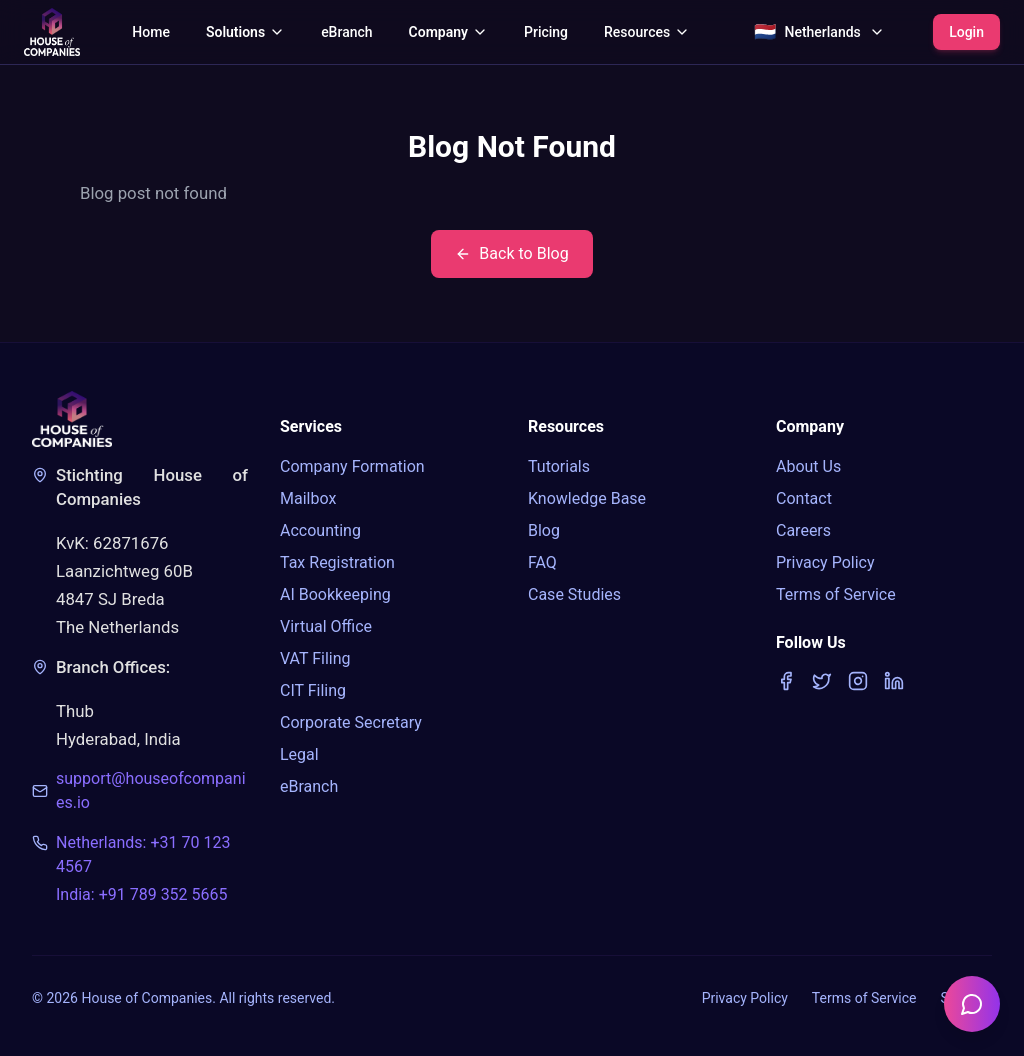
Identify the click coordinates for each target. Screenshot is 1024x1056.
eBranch (346, 32)
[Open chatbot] (972, 1004)
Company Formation (352, 466)
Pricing (546, 32)
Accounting (320, 530)
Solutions (245, 32)
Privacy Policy (825, 562)
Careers (803, 530)
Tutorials (559, 466)
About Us (808, 466)
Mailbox (308, 498)
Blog (544, 530)
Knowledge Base (587, 498)
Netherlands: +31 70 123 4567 (143, 854)
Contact (804, 498)
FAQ (542, 562)
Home (151, 32)
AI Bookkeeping (335, 594)
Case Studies (574, 594)
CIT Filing (313, 690)
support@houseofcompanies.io (151, 790)
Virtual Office (326, 626)
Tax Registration (337, 562)
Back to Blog (511, 253)
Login (966, 32)
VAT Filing (315, 658)
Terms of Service (836, 594)
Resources (647, 32)
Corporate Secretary (351, 722)
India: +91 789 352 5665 (142, 894)
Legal (299, 754)
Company (448, 32)
